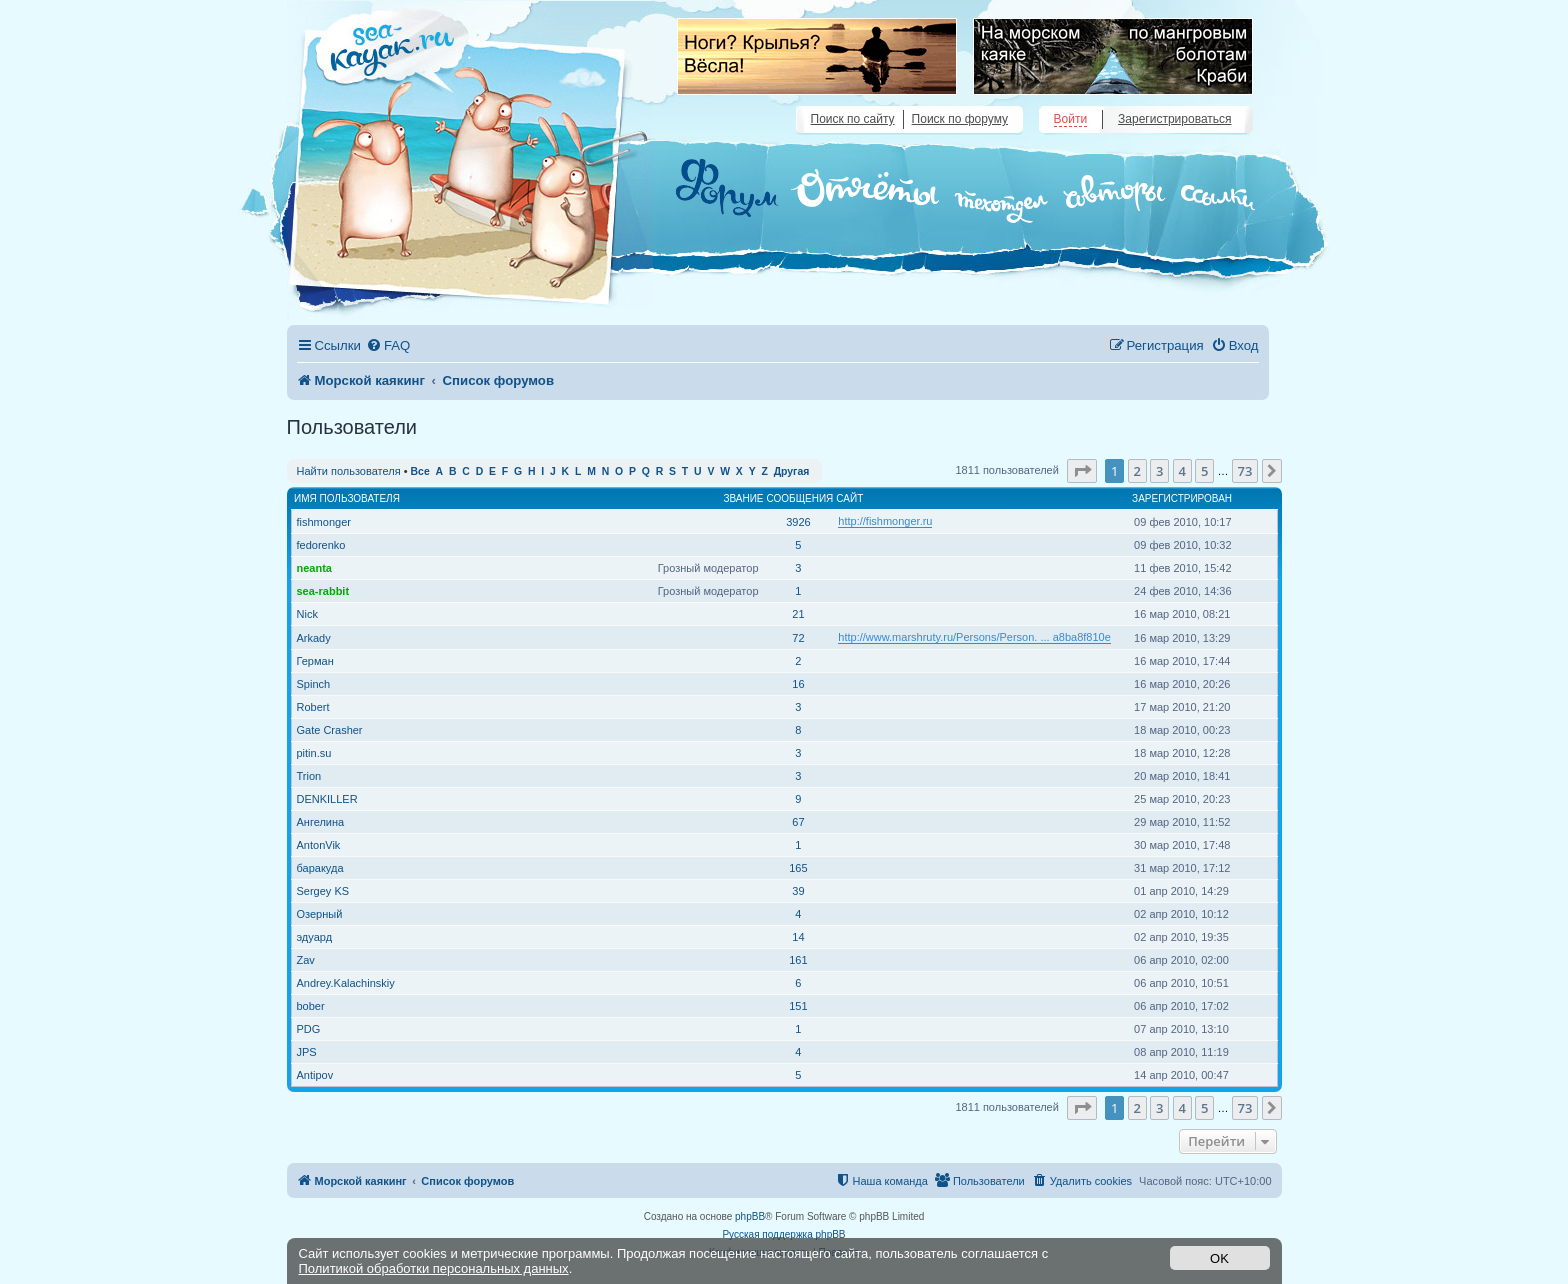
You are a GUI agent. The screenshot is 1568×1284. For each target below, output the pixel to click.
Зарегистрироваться (1174, 119)
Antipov (315, 1075)
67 (798, 822)
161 (798, 960)
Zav (306, 960)
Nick (307, 614)
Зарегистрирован (1182, 498)
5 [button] (1204, 471)
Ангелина (321, 822)
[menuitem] (388, 345)
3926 (798, 522)
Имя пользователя (347, 498)
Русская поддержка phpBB (783, 1234)
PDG (309, 1029)
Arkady (314, 638)
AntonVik (319, 845)
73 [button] (1245, 471)
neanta (314, 568)
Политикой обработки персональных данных (434, 1268)
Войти (1071, 119)
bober (311, 1006)
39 (798, 891)
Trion (309, 776)
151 (798, 1006)
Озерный (320, 914)
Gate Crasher (330, 730)
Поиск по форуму (960, 119)
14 (798, 937)
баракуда (320, 868)
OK (1219, 1258)
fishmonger (324, 522)
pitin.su (314, 753)
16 (798, 684)
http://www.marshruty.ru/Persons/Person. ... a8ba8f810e (974, 637)
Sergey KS (323, 891)
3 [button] (1159, 471)
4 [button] (1182, 471)
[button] (1082, 471)
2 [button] (1137, 471)
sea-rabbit (323, 591)
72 (798, 638)
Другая (792, 471)
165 (798, 868)
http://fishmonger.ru (885, 521)
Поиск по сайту (853, 119)
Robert (313, 707)
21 (798, 614)
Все (420, 471)
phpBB (750, 1216)
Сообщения (800, 498)
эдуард (315, 937)
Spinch (314, 684)
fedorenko (321, 545)
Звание (743, 498)
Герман (315, 661)
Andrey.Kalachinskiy (346, 983)
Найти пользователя (349, 471)
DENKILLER (327, 799)
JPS (307, 1052)
